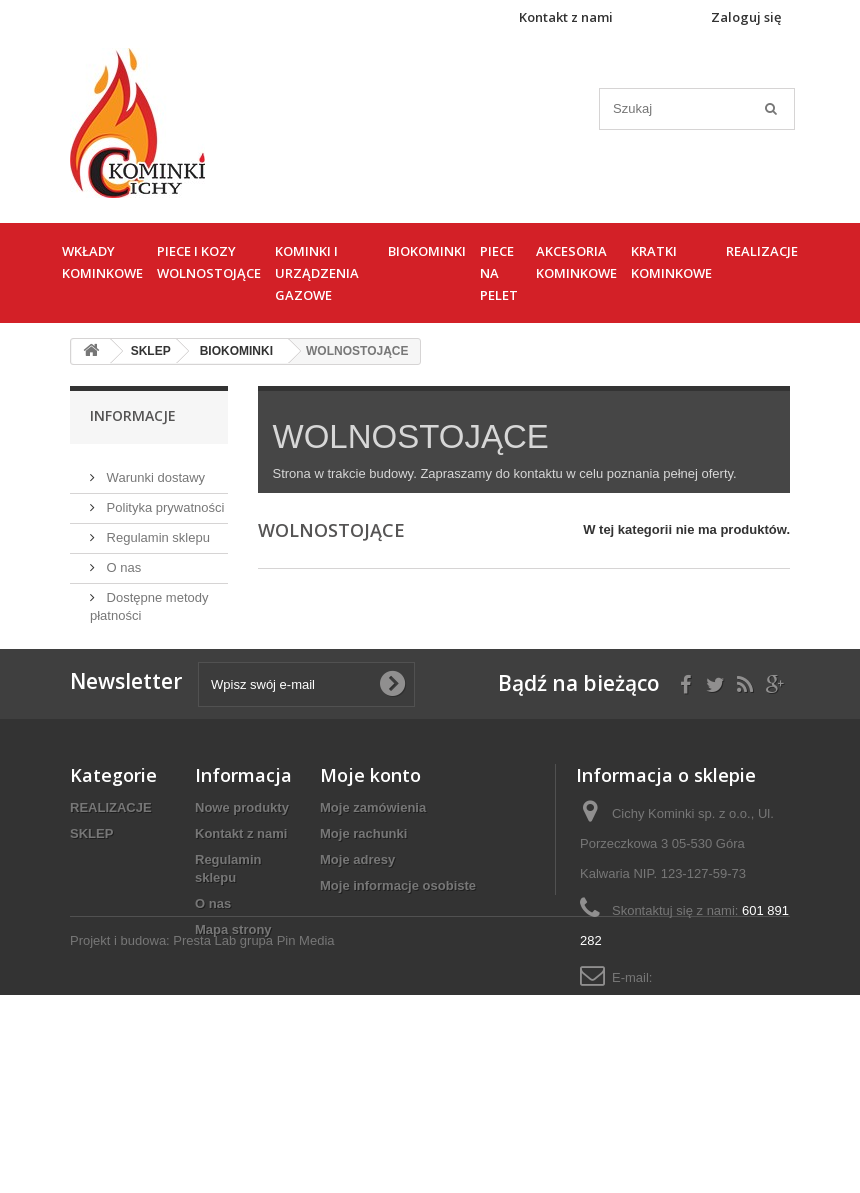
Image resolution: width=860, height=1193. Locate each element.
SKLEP (91, 887)
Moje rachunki (363, 887)
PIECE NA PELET (499, 273)
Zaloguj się (746, 17)
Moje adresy (357, 913)
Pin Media (306, 1138)
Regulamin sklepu (156, 529)
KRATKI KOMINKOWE (671, 262)
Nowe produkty (242, 861)
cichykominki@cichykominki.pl (667, 1061)
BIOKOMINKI (427, 251)
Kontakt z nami (566, 17)
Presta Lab (204, 1138)
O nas (122, 559)
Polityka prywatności (163, 499)
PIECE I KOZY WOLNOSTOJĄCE (209, 262)
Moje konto (370, 829)
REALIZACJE (762, 251)
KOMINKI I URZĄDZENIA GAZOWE (317, 273)
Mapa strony (233, 983)
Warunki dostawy (154, 469)
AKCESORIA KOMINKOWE (576, 262)
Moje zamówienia (373, 861)
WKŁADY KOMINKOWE (102, 262)
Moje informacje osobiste (398, 939)
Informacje (133, 415)
